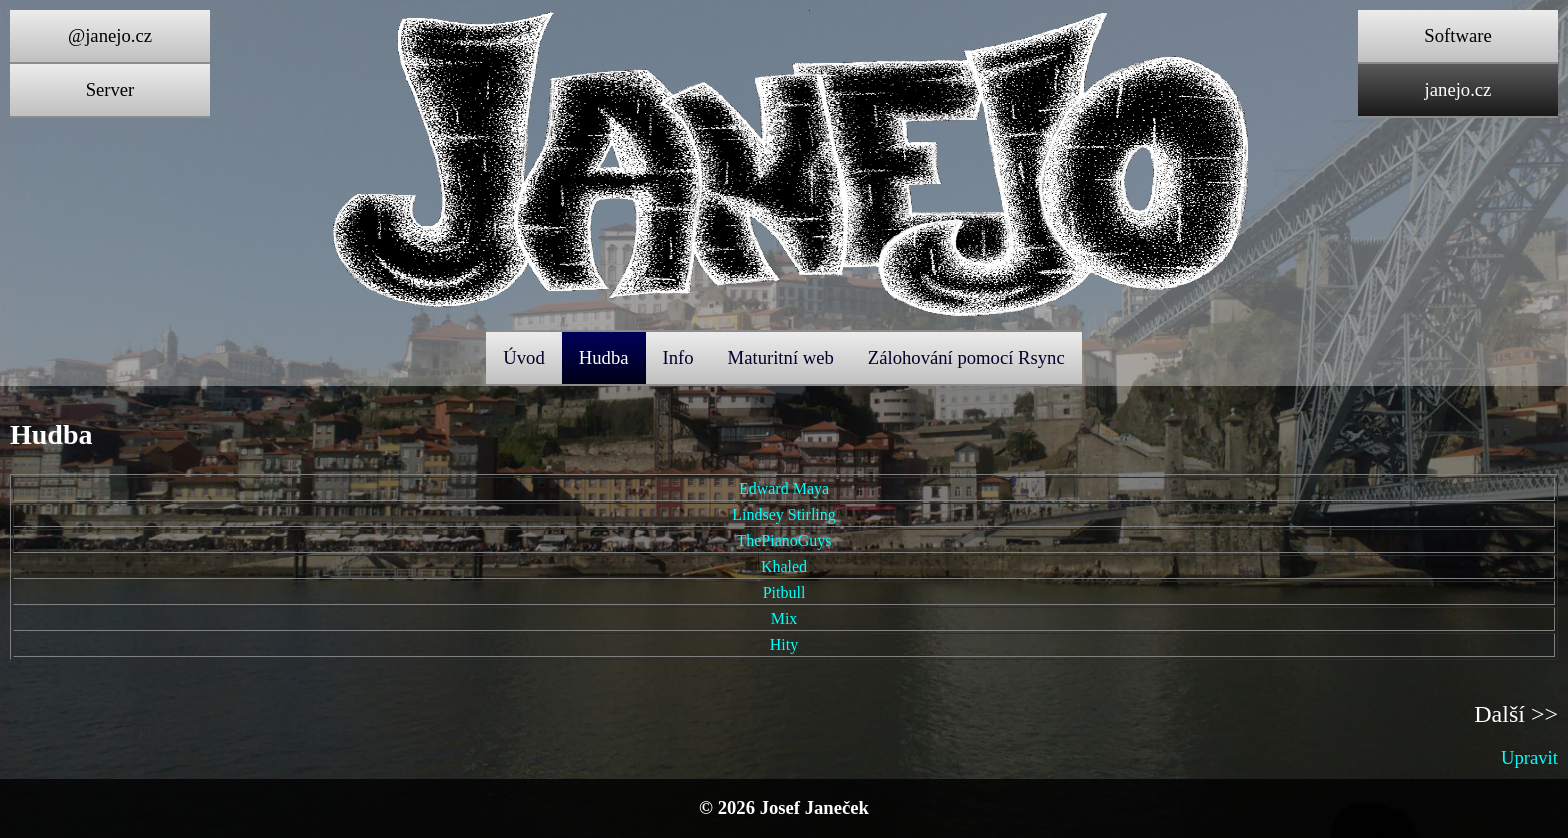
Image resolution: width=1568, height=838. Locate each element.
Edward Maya (784, 488)
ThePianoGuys (783, 540)
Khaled (784, 566)
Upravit (1529, 757)
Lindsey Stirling (784, 514)
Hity (784, 644)
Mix (784, 618)
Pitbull (784, 592)
